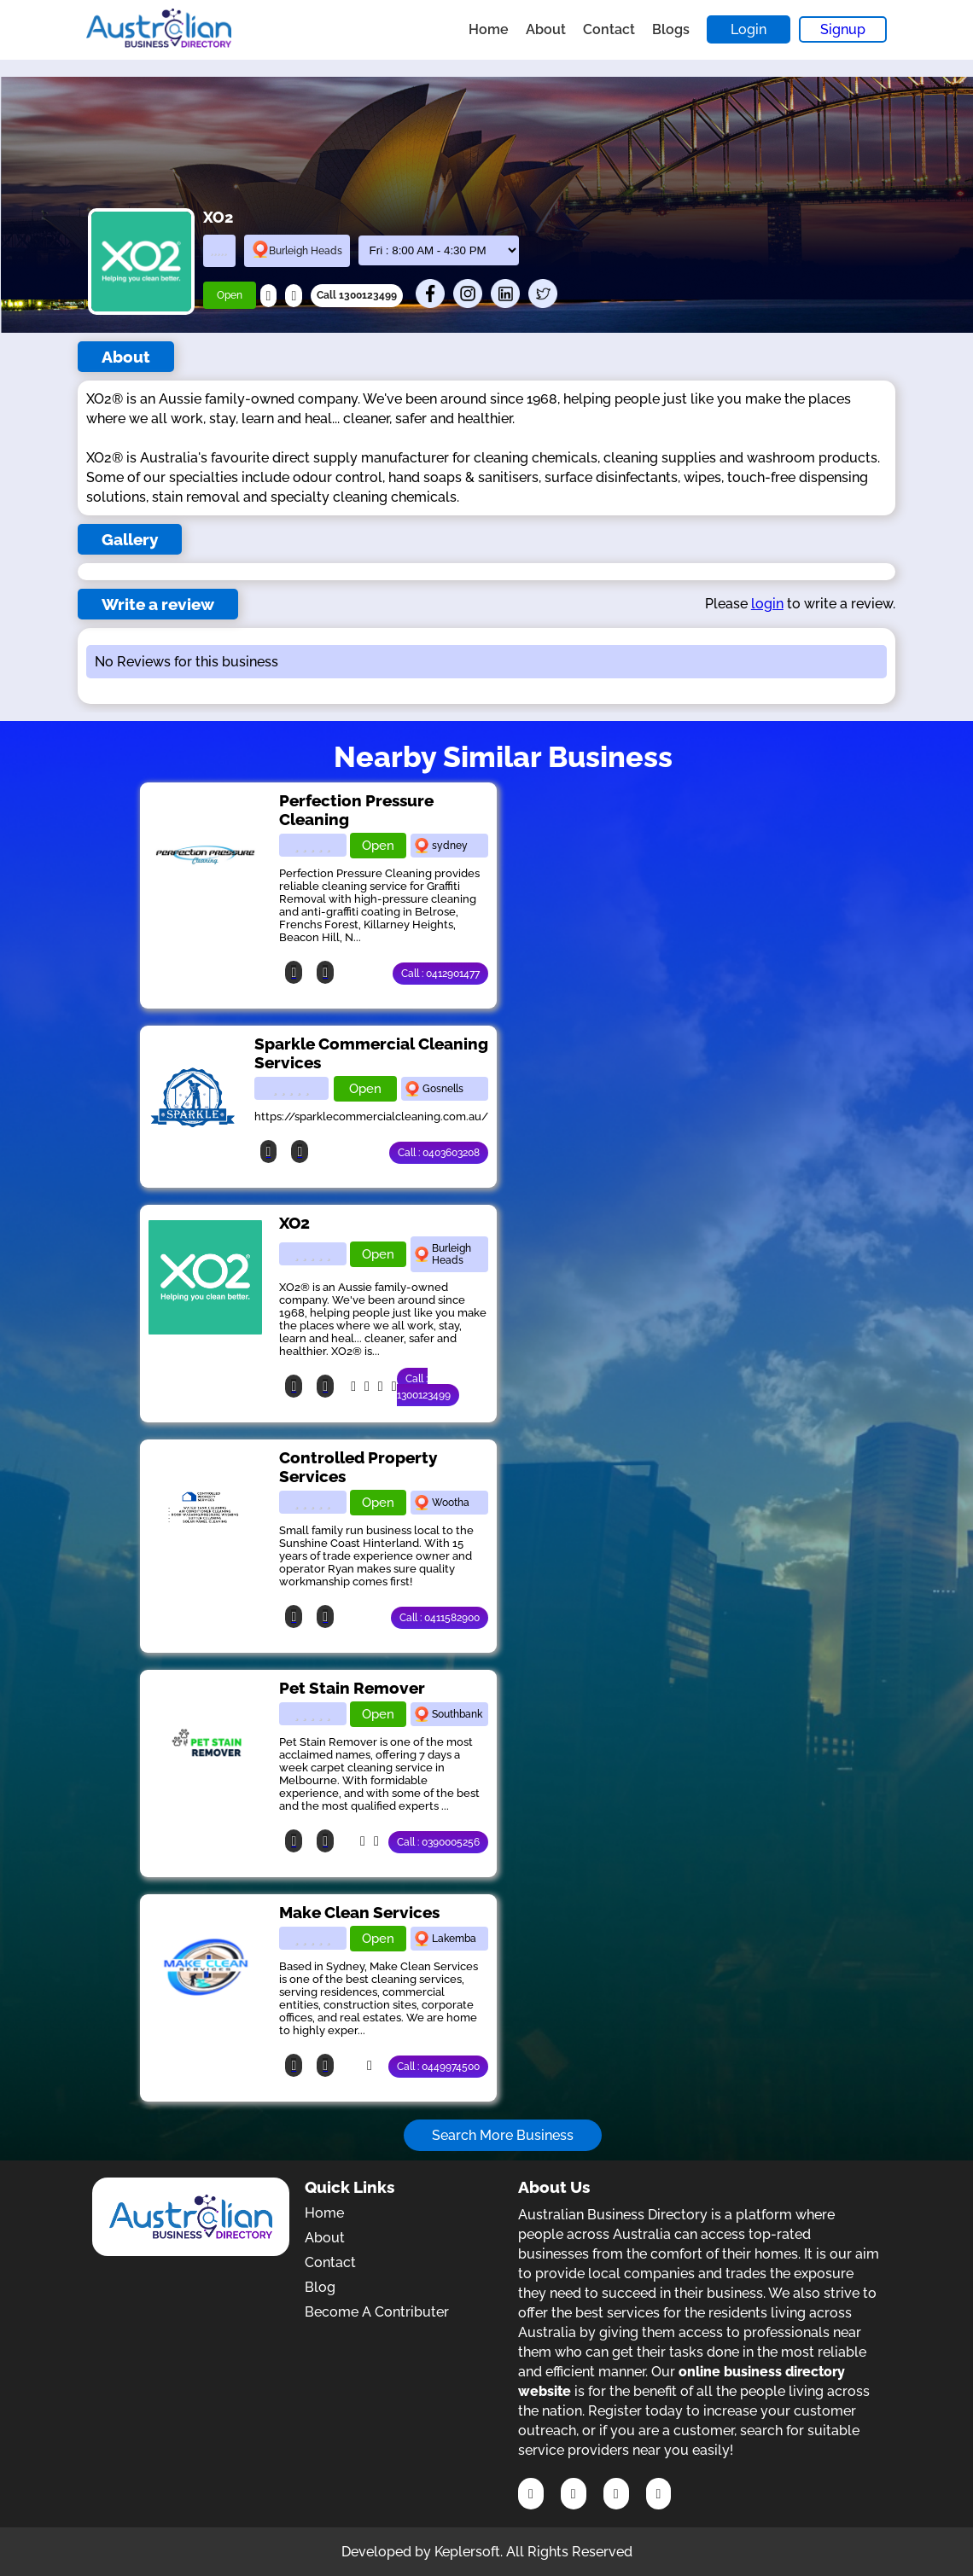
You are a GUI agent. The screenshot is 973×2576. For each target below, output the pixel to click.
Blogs (671, 29)
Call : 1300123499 (424, 1387)
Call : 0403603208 (439, 1153)
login (767, 604)
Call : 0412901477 (440, 974)
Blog (320, 2287)
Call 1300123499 (357, 295)
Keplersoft (467, 2552)
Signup (842, 29)
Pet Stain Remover (352, 1687)
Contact (609, 29)
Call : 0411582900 (439, 1618)
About (546, 29)
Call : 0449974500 (438, 2067)
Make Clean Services (359, 1912)
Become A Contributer (377, 2312)
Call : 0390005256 (438, 1842)
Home (489, 29)
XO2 (294, 1222)
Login (748, 29)
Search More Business (503, 2135)
